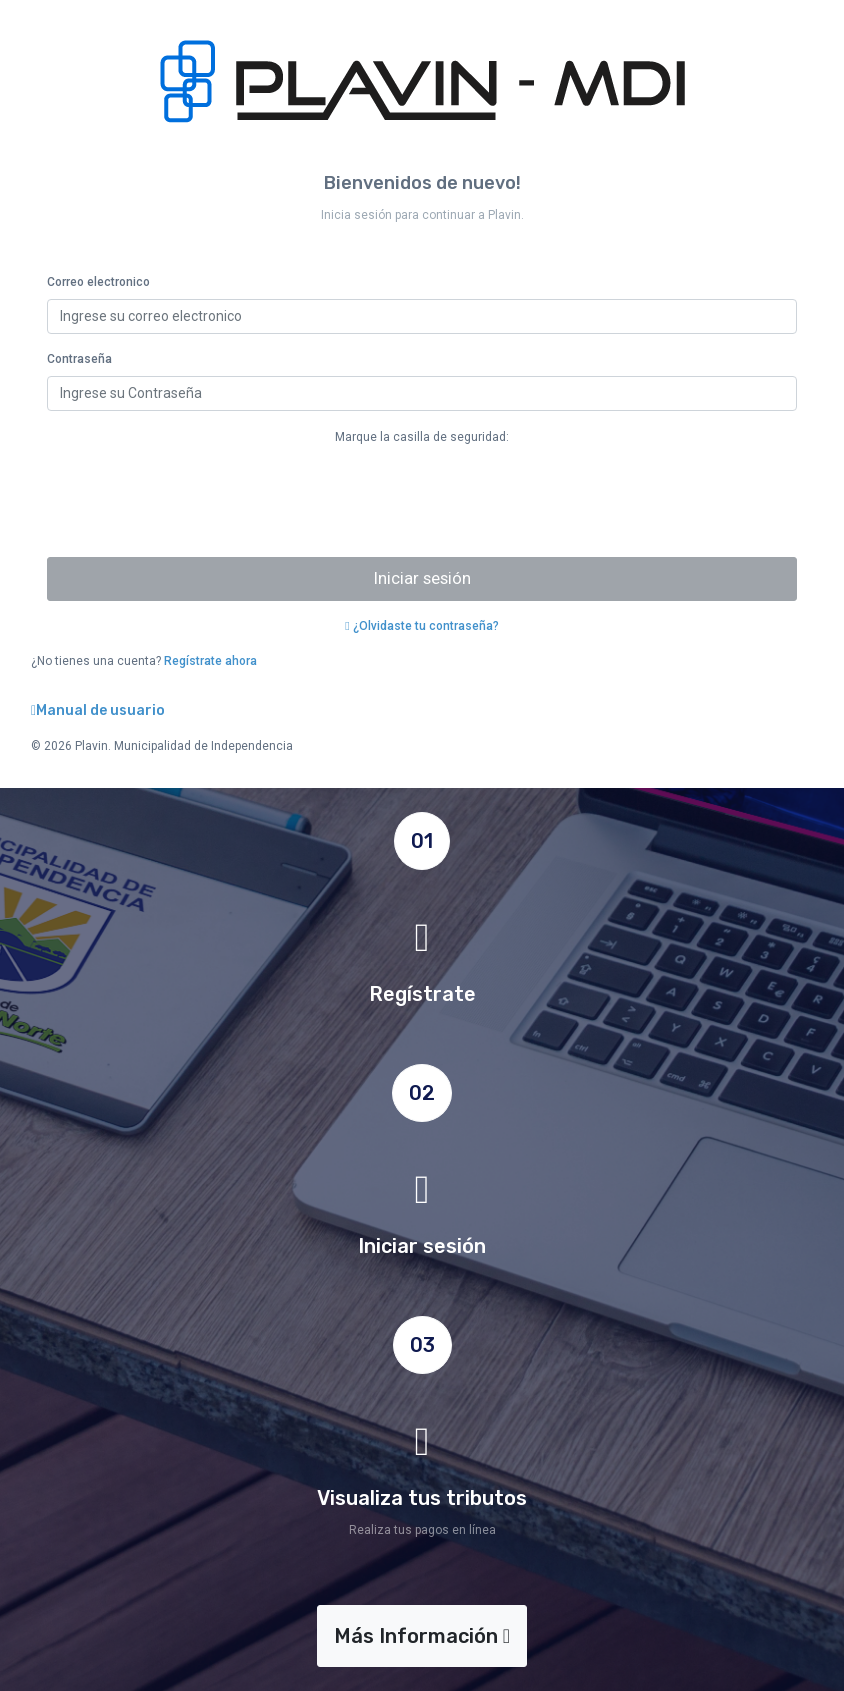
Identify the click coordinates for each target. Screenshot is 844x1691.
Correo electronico (98, 282)
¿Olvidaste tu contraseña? (421, 626)
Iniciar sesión (422, 578)
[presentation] (199, 502)
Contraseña (79, 359)
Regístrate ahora (210, 661)
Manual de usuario (98, 710)
